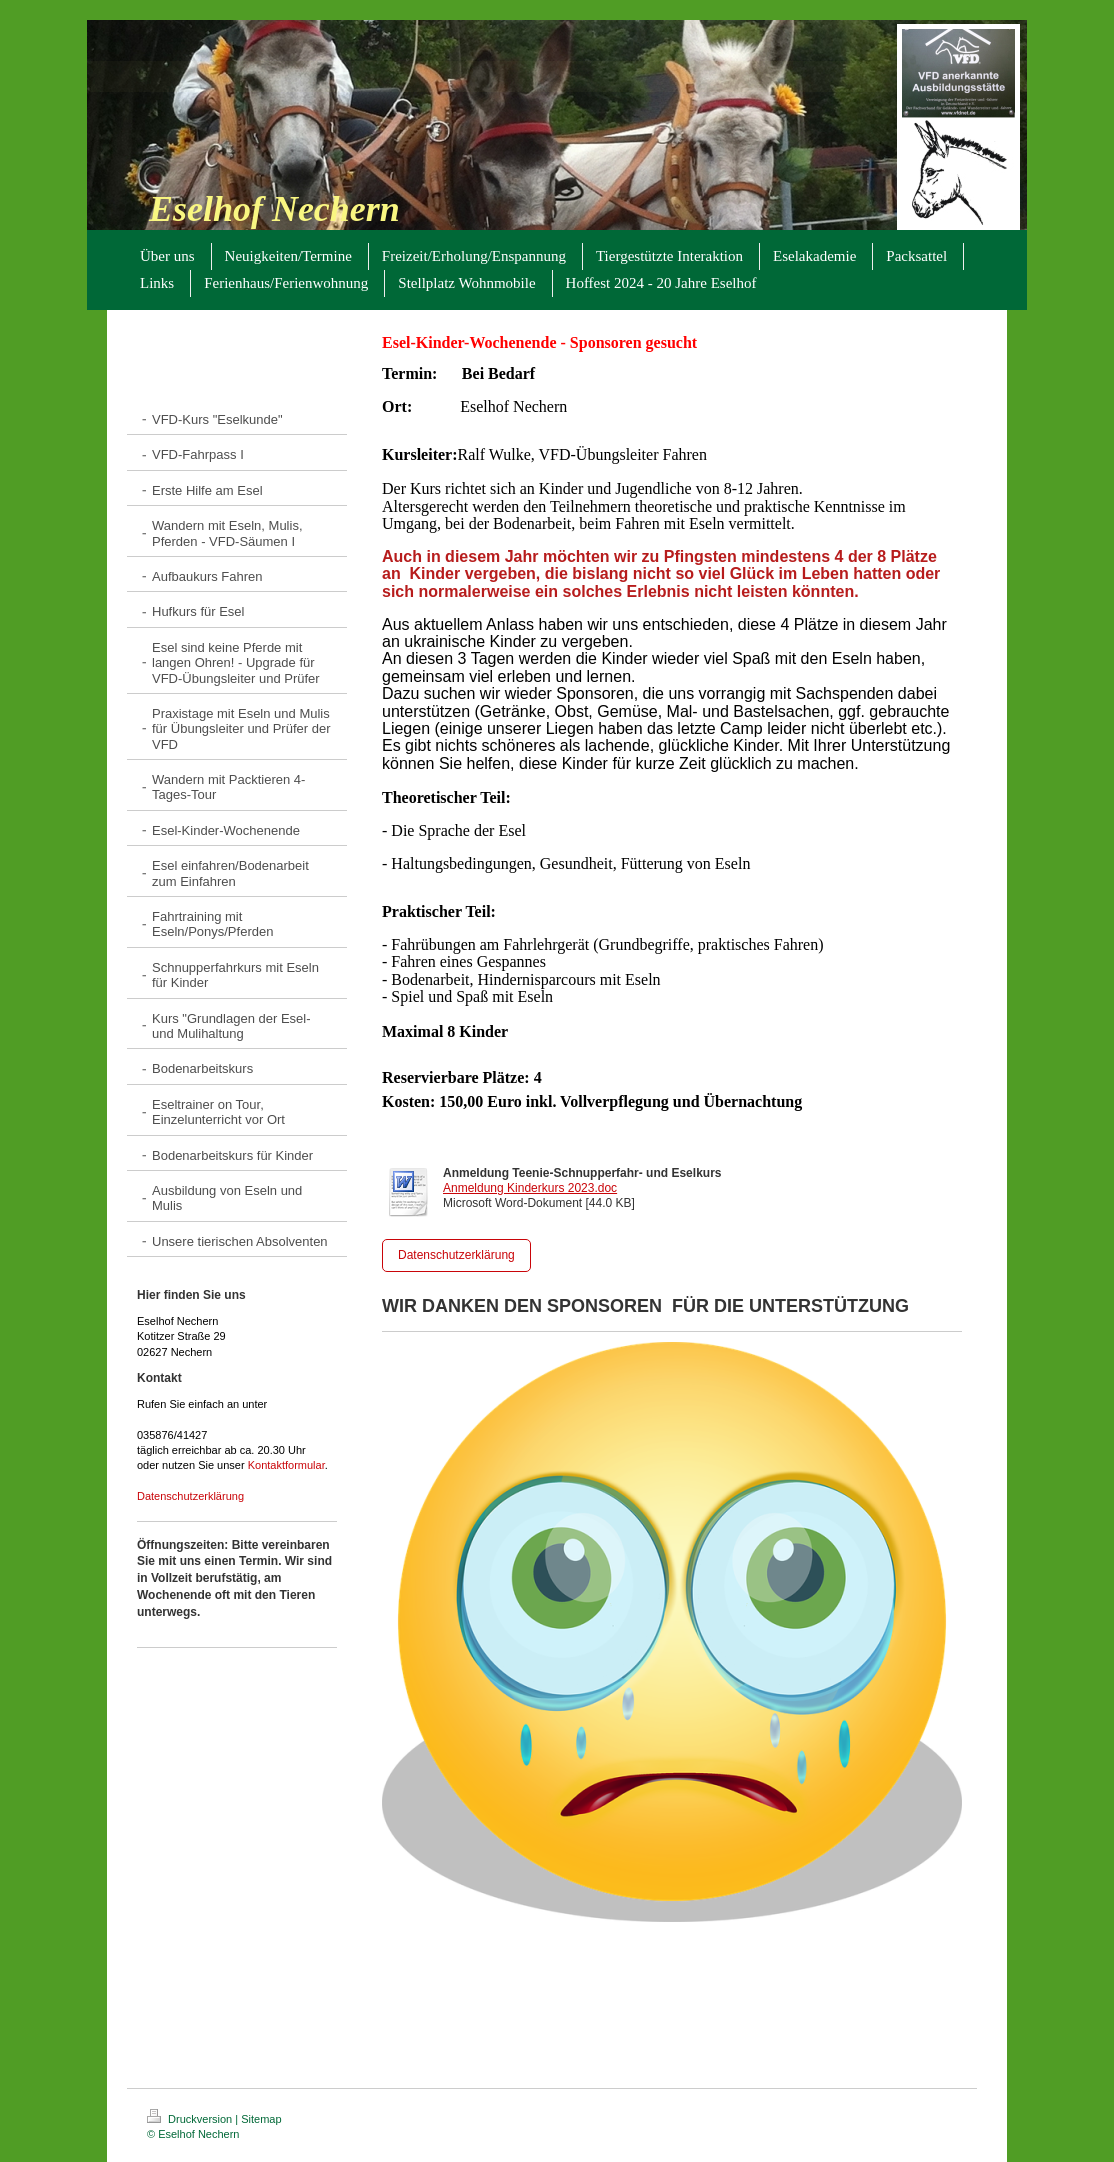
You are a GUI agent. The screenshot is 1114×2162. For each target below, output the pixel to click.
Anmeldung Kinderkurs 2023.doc (530, 1188)
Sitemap (261, 2119)
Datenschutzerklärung (190, 1496)
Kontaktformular (286, 1465)
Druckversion (191, 2119)
